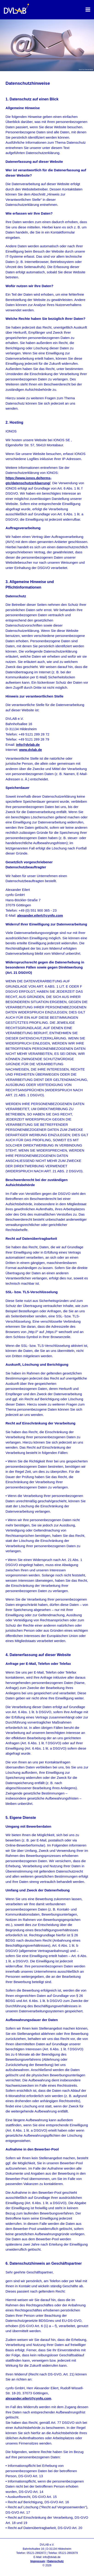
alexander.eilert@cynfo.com (40, 915)
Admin (47, 2569)
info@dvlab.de (28, 745)
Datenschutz (55, 2561)
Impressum (37, 2561)
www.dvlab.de (30, 750)
